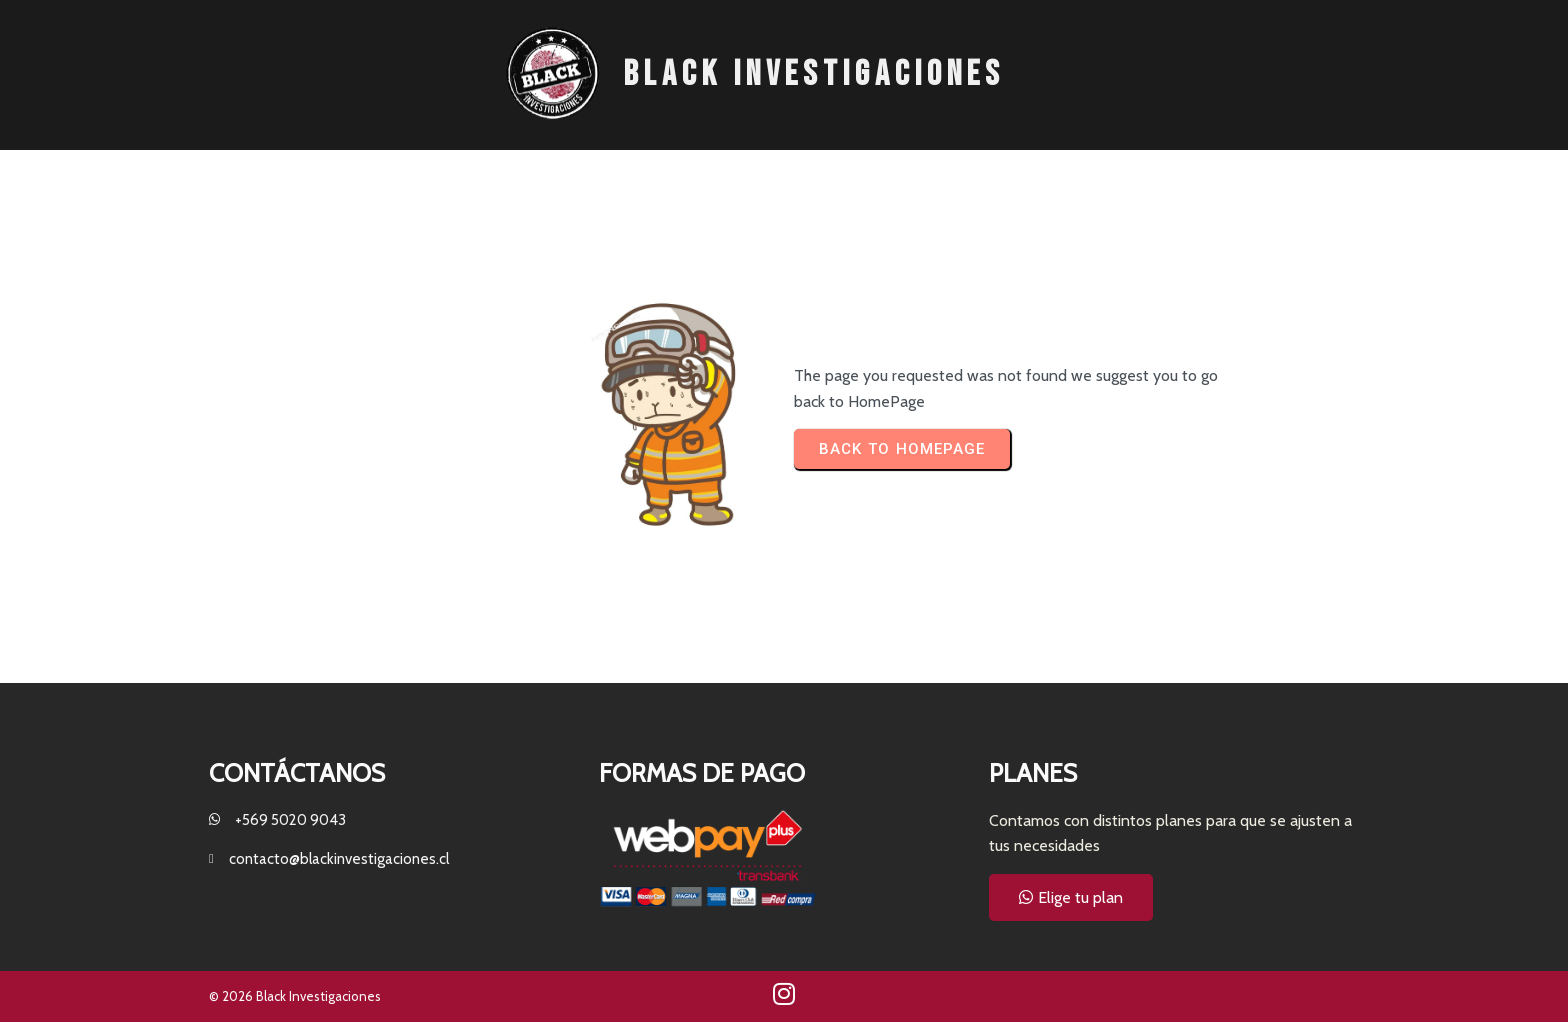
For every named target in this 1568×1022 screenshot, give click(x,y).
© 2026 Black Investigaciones (295, 996)
